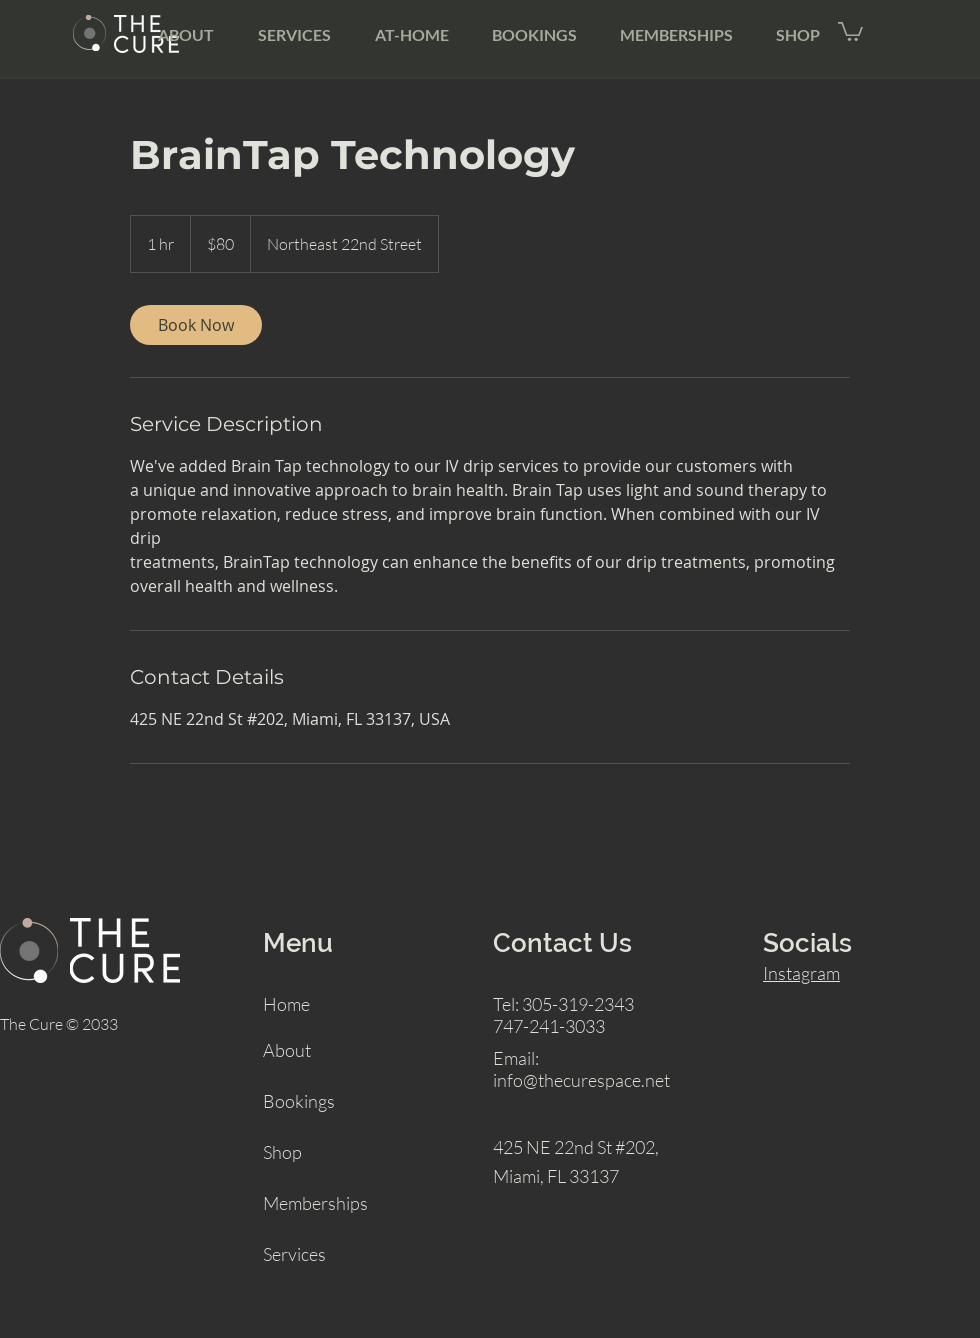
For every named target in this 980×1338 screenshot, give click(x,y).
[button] (850, 30)
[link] (196, 325)
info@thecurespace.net (581, 1080)
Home (286, 1004)
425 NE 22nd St (552, 1147)
